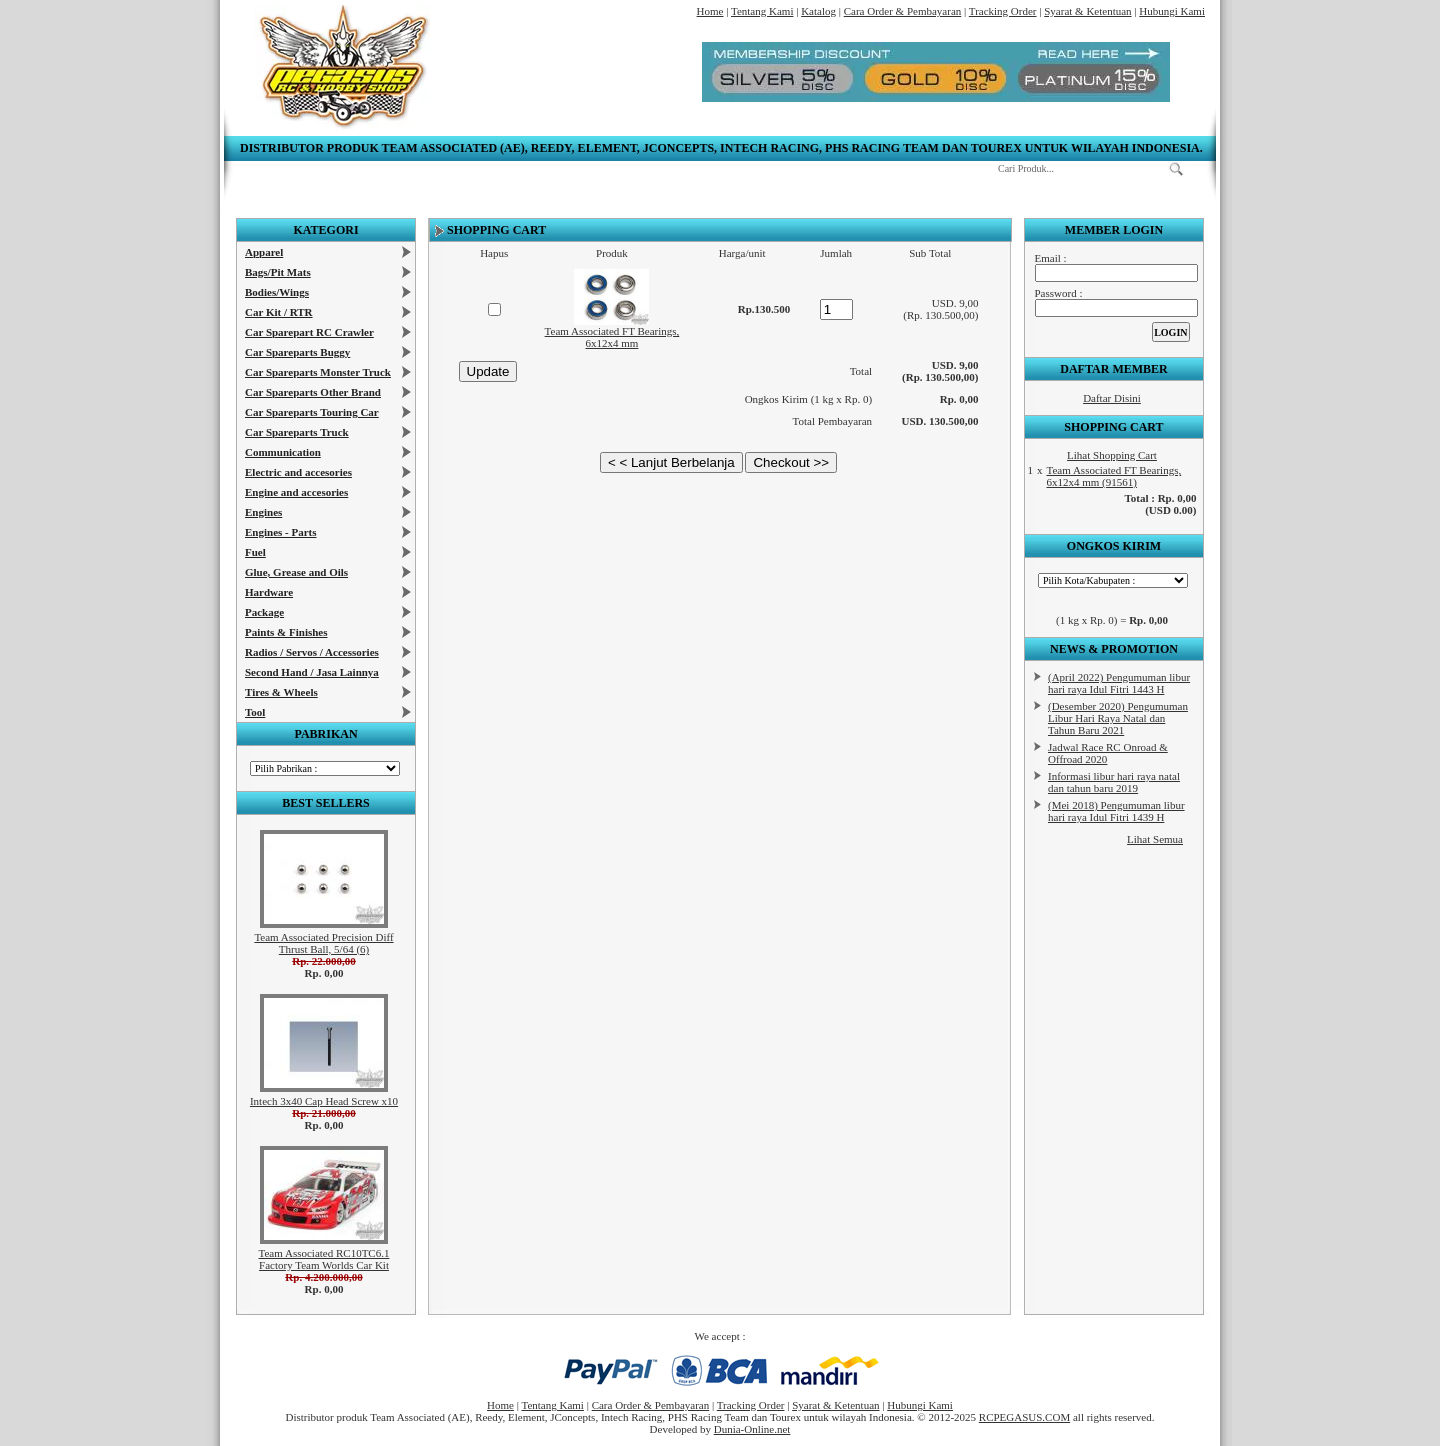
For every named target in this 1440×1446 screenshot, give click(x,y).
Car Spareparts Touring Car (312, 412)
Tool (255, 712)
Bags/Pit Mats (278, 272)
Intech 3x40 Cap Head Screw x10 (324, 1101)
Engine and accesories (296, 492)
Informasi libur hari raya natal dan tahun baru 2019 (1114, 782)
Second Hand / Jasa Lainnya (312, 672)
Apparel (264, 252)
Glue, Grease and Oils (296, 572)
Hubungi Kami (1172, 11)
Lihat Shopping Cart (1112, 455)
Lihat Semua (1155, 839)
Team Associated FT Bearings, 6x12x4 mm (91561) (1114, 476)
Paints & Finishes (286, 632)
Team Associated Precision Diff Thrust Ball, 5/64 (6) (323, 943)
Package (264, 612)
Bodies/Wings (277, 292)
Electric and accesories (298, 472)
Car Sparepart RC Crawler (309, 332)
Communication (283, 452)
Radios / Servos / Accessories (312, 652)
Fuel (255, 552)
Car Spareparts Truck (297, 432)
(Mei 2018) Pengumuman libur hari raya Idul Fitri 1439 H (1116, 811)
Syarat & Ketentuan (1087, 11)
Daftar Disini (1112, 398)
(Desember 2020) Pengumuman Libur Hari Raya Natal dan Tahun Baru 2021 (1118, 718)
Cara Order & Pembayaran (903, 11)
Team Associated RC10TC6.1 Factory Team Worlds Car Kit (324, 1259)
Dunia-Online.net (752, 1429)
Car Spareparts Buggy (297, 352)
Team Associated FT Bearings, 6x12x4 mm (612, 337)
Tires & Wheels (281, 692)
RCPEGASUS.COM (1024, 1417)
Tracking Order (1003, 11)
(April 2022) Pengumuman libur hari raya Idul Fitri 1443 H (1119, 683)
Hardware (269, 592)
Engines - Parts (281, 532)
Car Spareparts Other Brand (313, 392)
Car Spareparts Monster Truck (318, 372)
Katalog (818, 11)
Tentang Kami (762, 11)
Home (710, 11)
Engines (263, 512)
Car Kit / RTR (279, 312)
